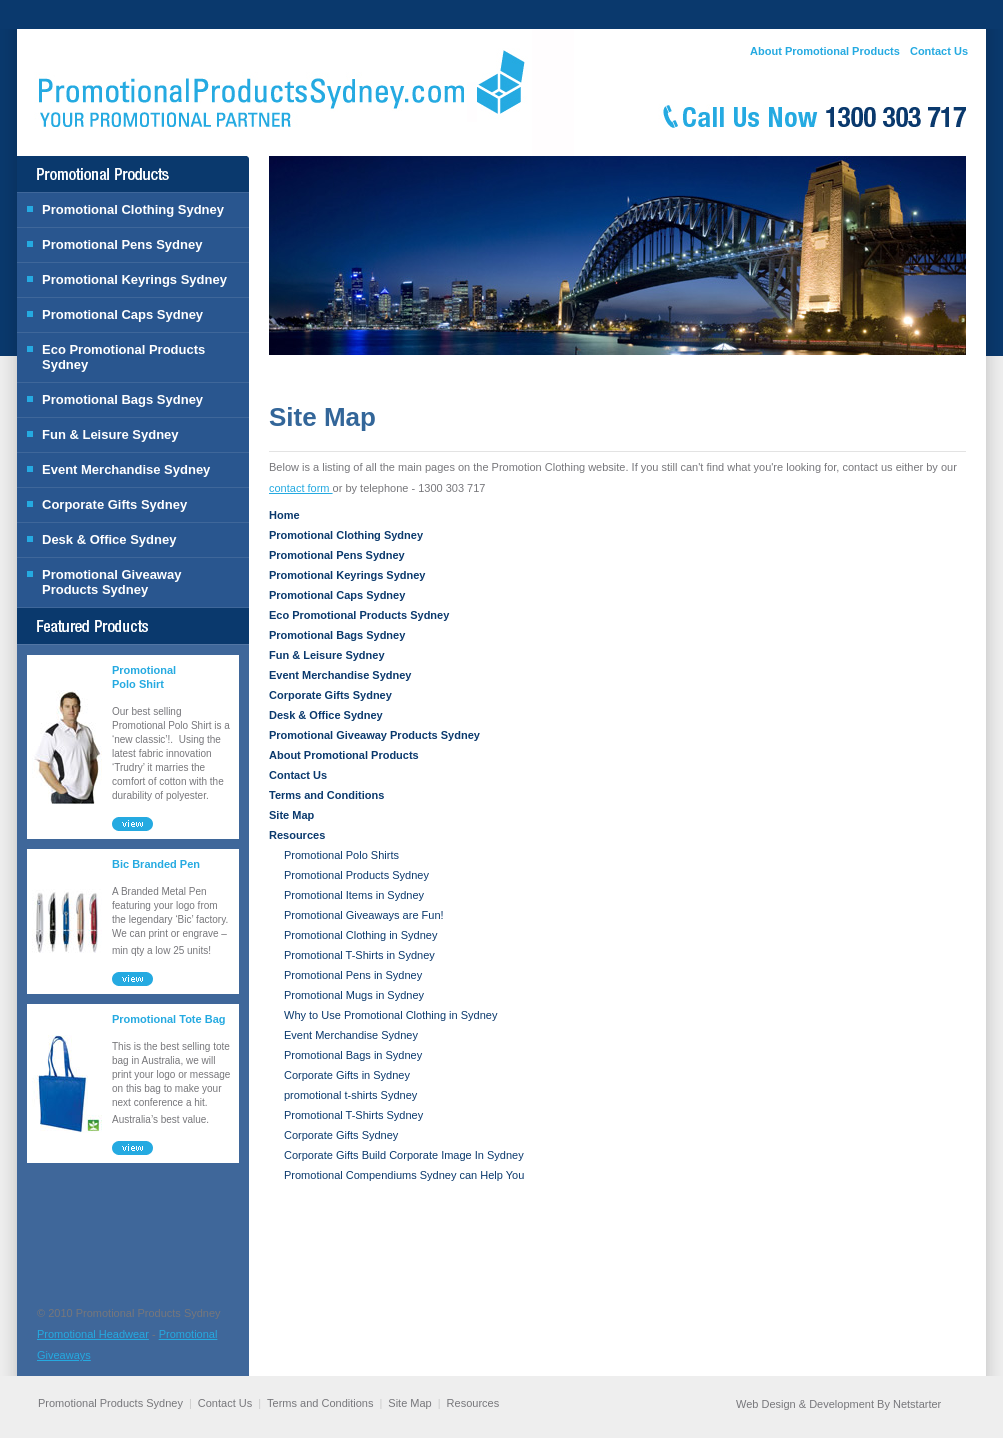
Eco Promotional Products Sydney (123, 357)
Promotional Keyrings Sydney (134, 279)
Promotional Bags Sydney (122, 399)
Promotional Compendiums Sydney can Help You (404, 1175)
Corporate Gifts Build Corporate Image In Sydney (404, 1155)
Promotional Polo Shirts (341, 855)
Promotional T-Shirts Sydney (353, 1115)
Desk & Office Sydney (109, 539)
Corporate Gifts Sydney (114, 504)
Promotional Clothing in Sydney (360, 935)
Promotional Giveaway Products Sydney (111, 582)
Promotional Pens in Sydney (353, 975)
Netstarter (917, 1404)
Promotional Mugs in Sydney (354, 995)
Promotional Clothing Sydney (133, 209)
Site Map (291, 815)
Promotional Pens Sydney (122, 244)
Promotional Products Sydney (356, 875)
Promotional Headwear (93, 1334)
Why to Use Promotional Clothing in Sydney (390, 1015)
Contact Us (939, 51)
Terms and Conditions (326, 795)
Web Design (766, 1404)
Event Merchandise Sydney (126, 469)
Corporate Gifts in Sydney (347, 1075)
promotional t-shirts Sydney (350, 1095)
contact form (301, 488)
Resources (297, 835)
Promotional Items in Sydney (354, 895)
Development (841, 1404)
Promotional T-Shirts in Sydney (359, 955)
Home (284, 515)
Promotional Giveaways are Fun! (364, 915)
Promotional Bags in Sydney (353, 1055)
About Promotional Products (825, 51)
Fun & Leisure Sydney (110, 434)
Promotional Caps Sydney (122, 314)
